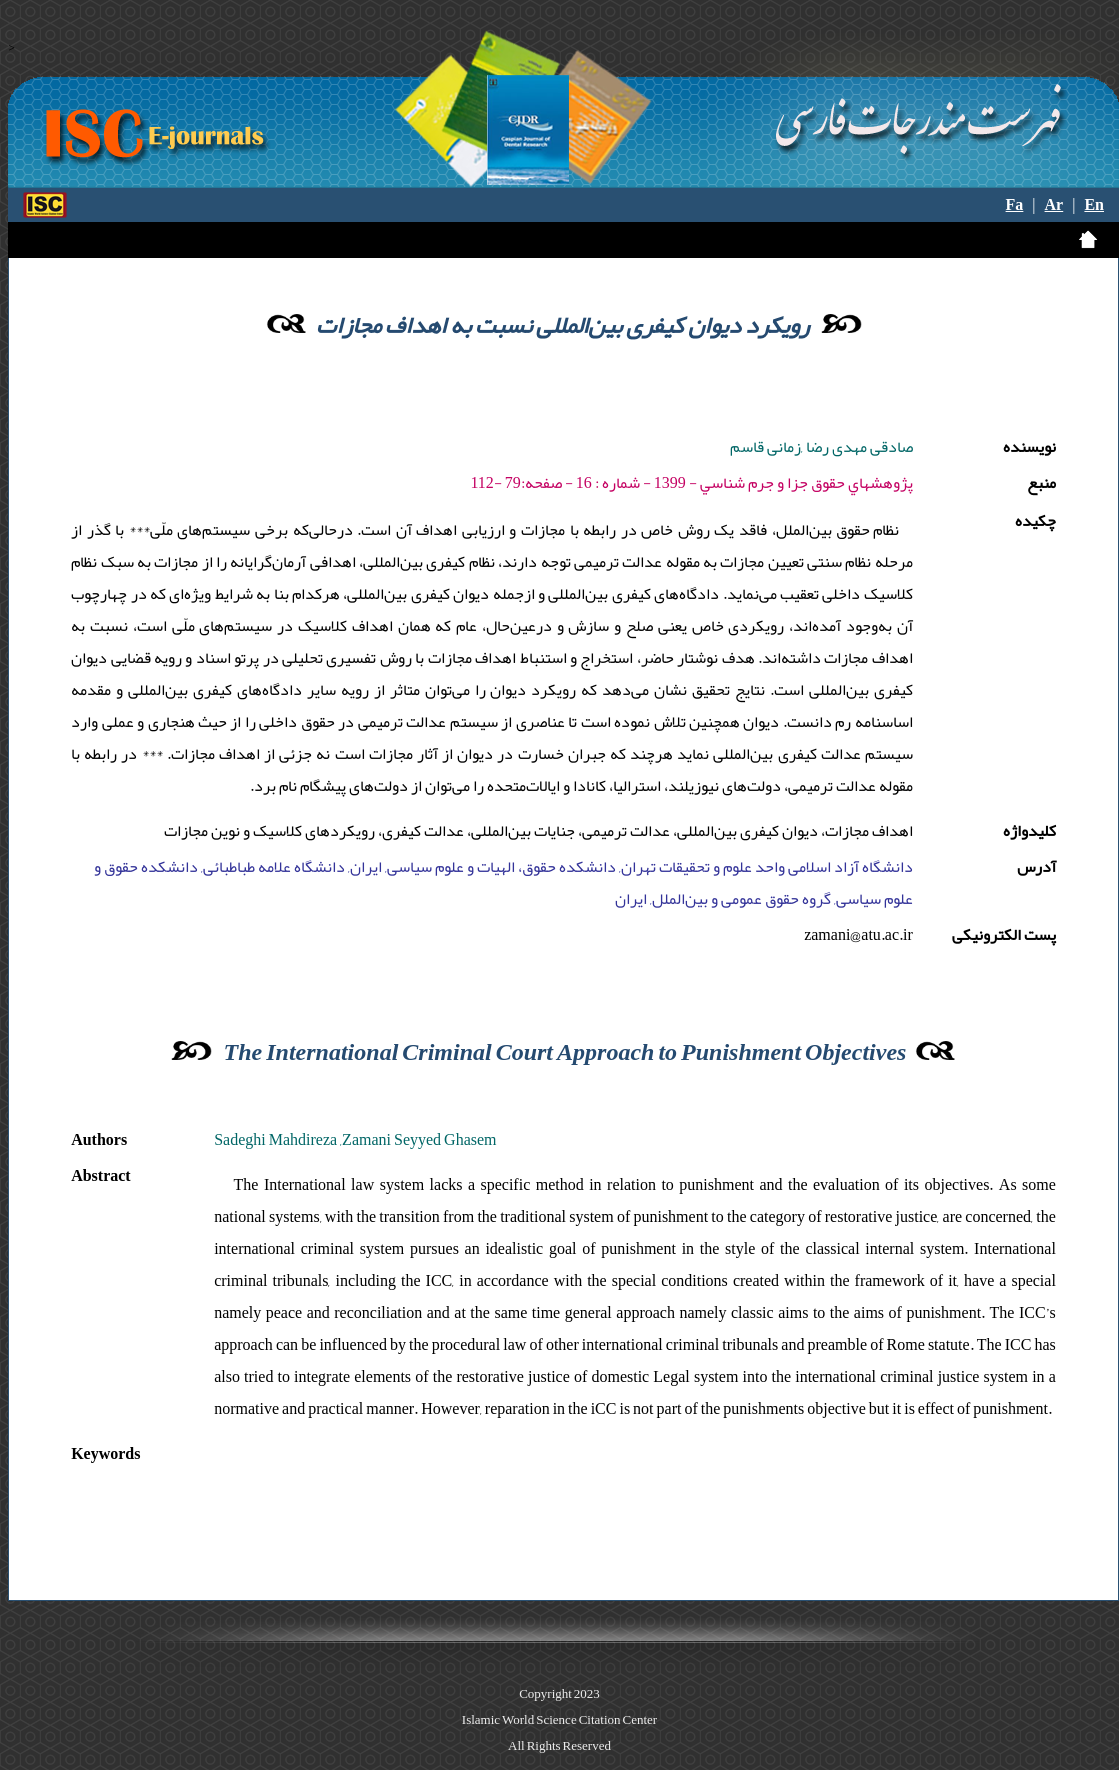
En (1094, 205)
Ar (1054, 205)
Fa (1015, 205)
